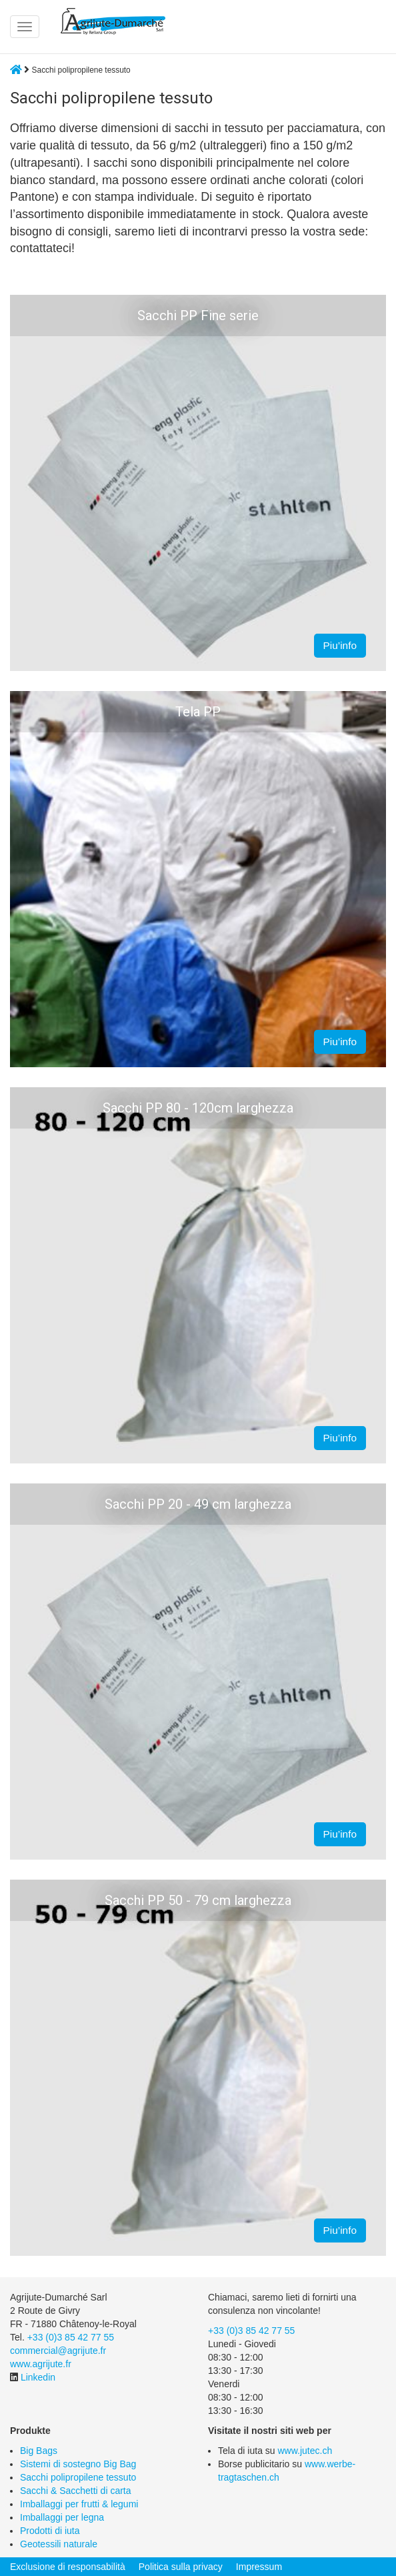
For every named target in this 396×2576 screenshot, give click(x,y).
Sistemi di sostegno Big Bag (78, 2464)
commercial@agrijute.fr (58, 2350)
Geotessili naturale (58, 2544)
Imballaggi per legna (62, 2517)
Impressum (259, 2566)
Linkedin (38, 2377)
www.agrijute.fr (40, 2364)
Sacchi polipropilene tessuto (78, 2477)
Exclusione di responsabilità (67, 2566)
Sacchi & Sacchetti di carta (75, 2490)
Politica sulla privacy (181, 2566)
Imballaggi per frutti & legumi (79, 2504)
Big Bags (38, 2450)
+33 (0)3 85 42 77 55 (70, 2337)
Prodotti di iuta (50, 2530)
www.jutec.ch (305, 2450)
